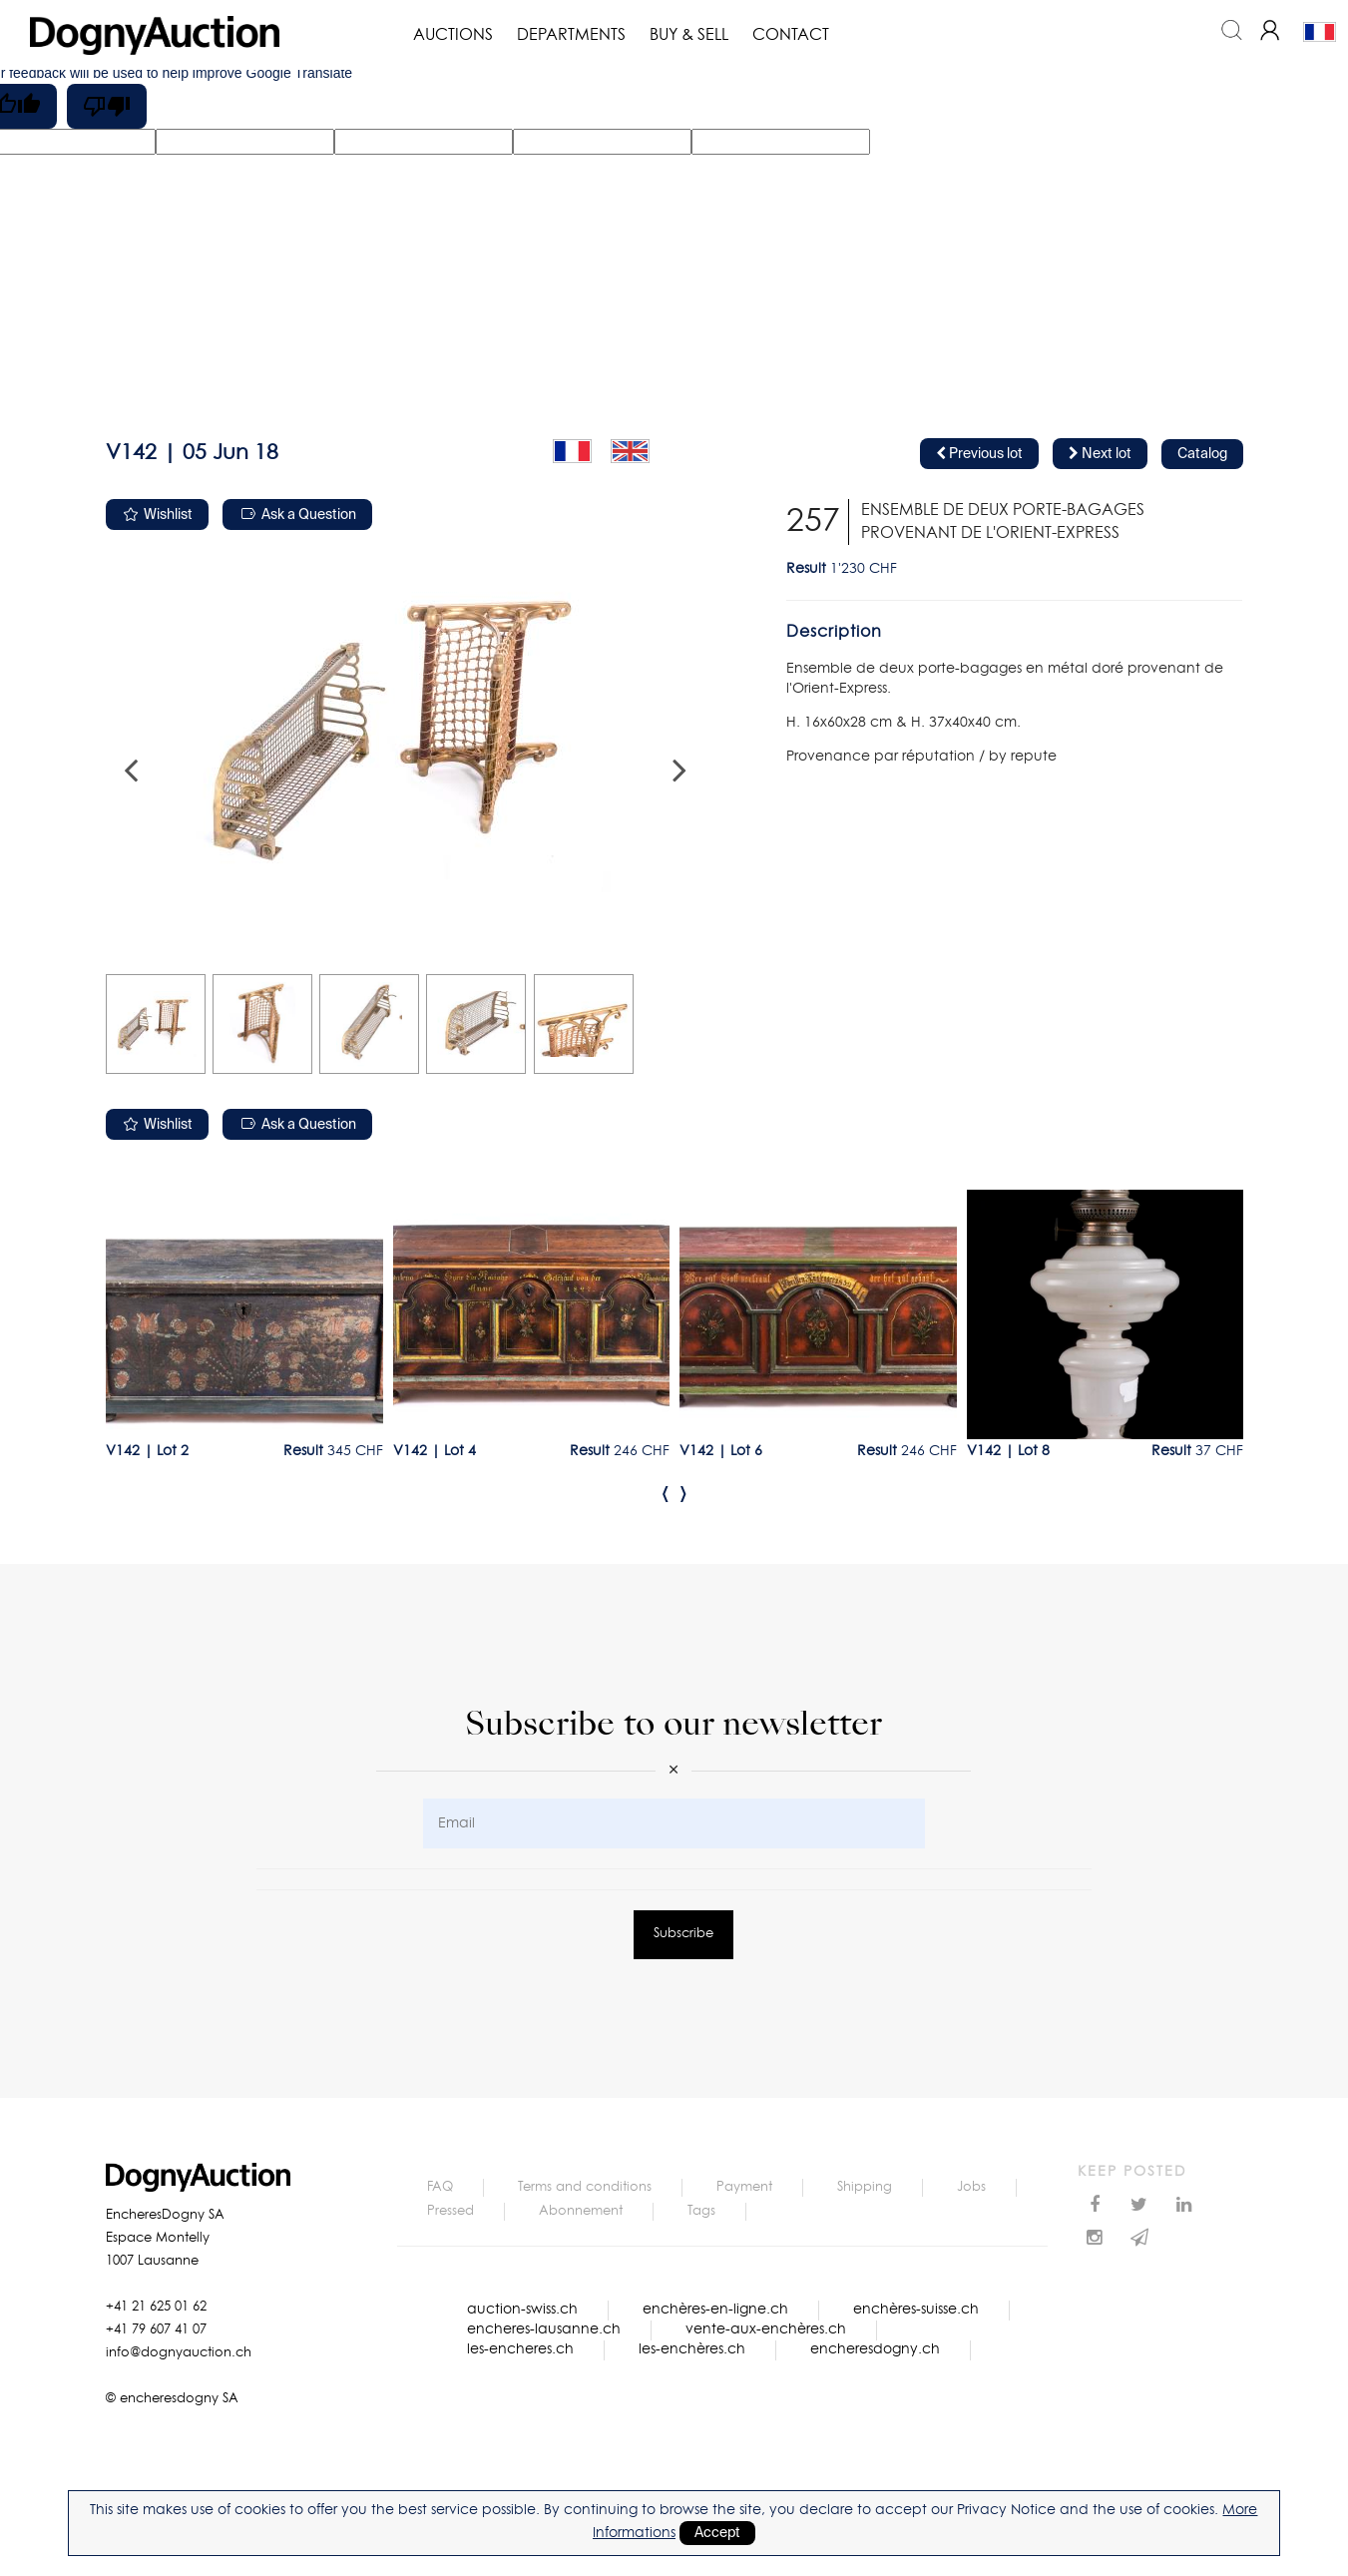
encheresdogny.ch (875, 2349)
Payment (744, 2187)
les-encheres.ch (520, 2349)
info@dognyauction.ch (178, 2352)
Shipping (864, 2187)
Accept (717, 2533)
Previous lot (979, 453)
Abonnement (581, 2211)
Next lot (1100, 453)
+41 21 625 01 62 (156, 2307)
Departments (571, 35)
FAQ (440, 2187)
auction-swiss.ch (522, 2310)
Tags (701, 2211)
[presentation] (666, 1493)
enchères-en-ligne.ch (715, 2310)
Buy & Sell (689, 35)
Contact (790, 35)
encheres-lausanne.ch (544, 2329)
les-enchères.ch (692, 2349)
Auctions (453, 35)
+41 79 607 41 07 (156, 2329)
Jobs (971, 2187)
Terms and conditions (585, 2187)
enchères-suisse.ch (916, 2310)
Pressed (450, 2211)
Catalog (1202, 454)
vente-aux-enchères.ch (765, 2329)
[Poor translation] (107, 106)
